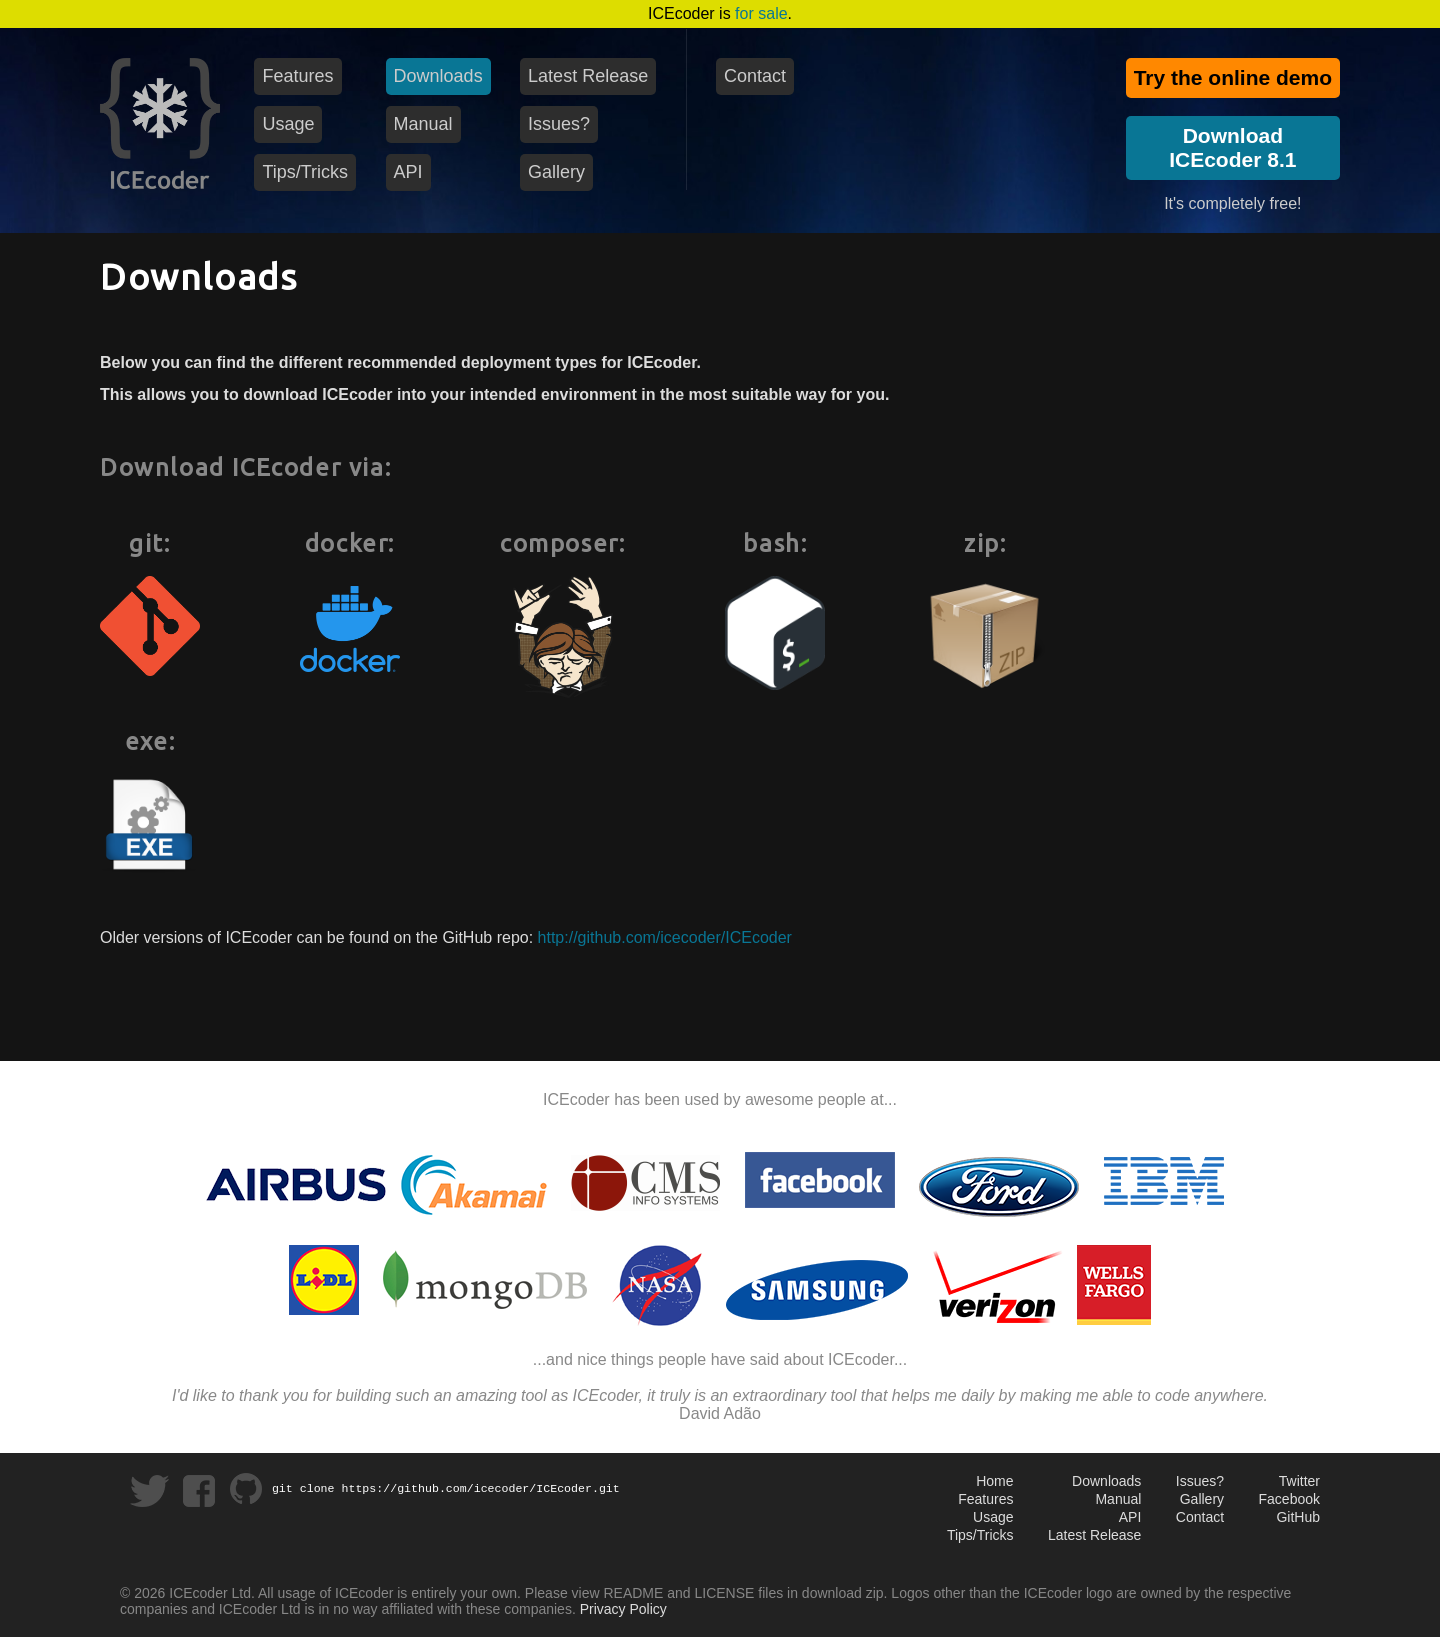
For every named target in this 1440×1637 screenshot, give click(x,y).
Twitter (1299, 1481)
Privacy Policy (623, 1609)
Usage (993, 1517)
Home (994, 1481)
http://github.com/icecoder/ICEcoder (665, 937)
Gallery (1202, 1499)
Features (985, 1499)
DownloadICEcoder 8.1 (1232, 147)
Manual (1118, 1499)
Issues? (1200, 1481)
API (1130, 1517)
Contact (1200, 1517)
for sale (761, 13)
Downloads (1106, 1481)
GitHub (1298, 1517)
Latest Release (1094, 1535)
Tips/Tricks (980, 1535)
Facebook (1289, 1499)
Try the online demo (1233, 77)
